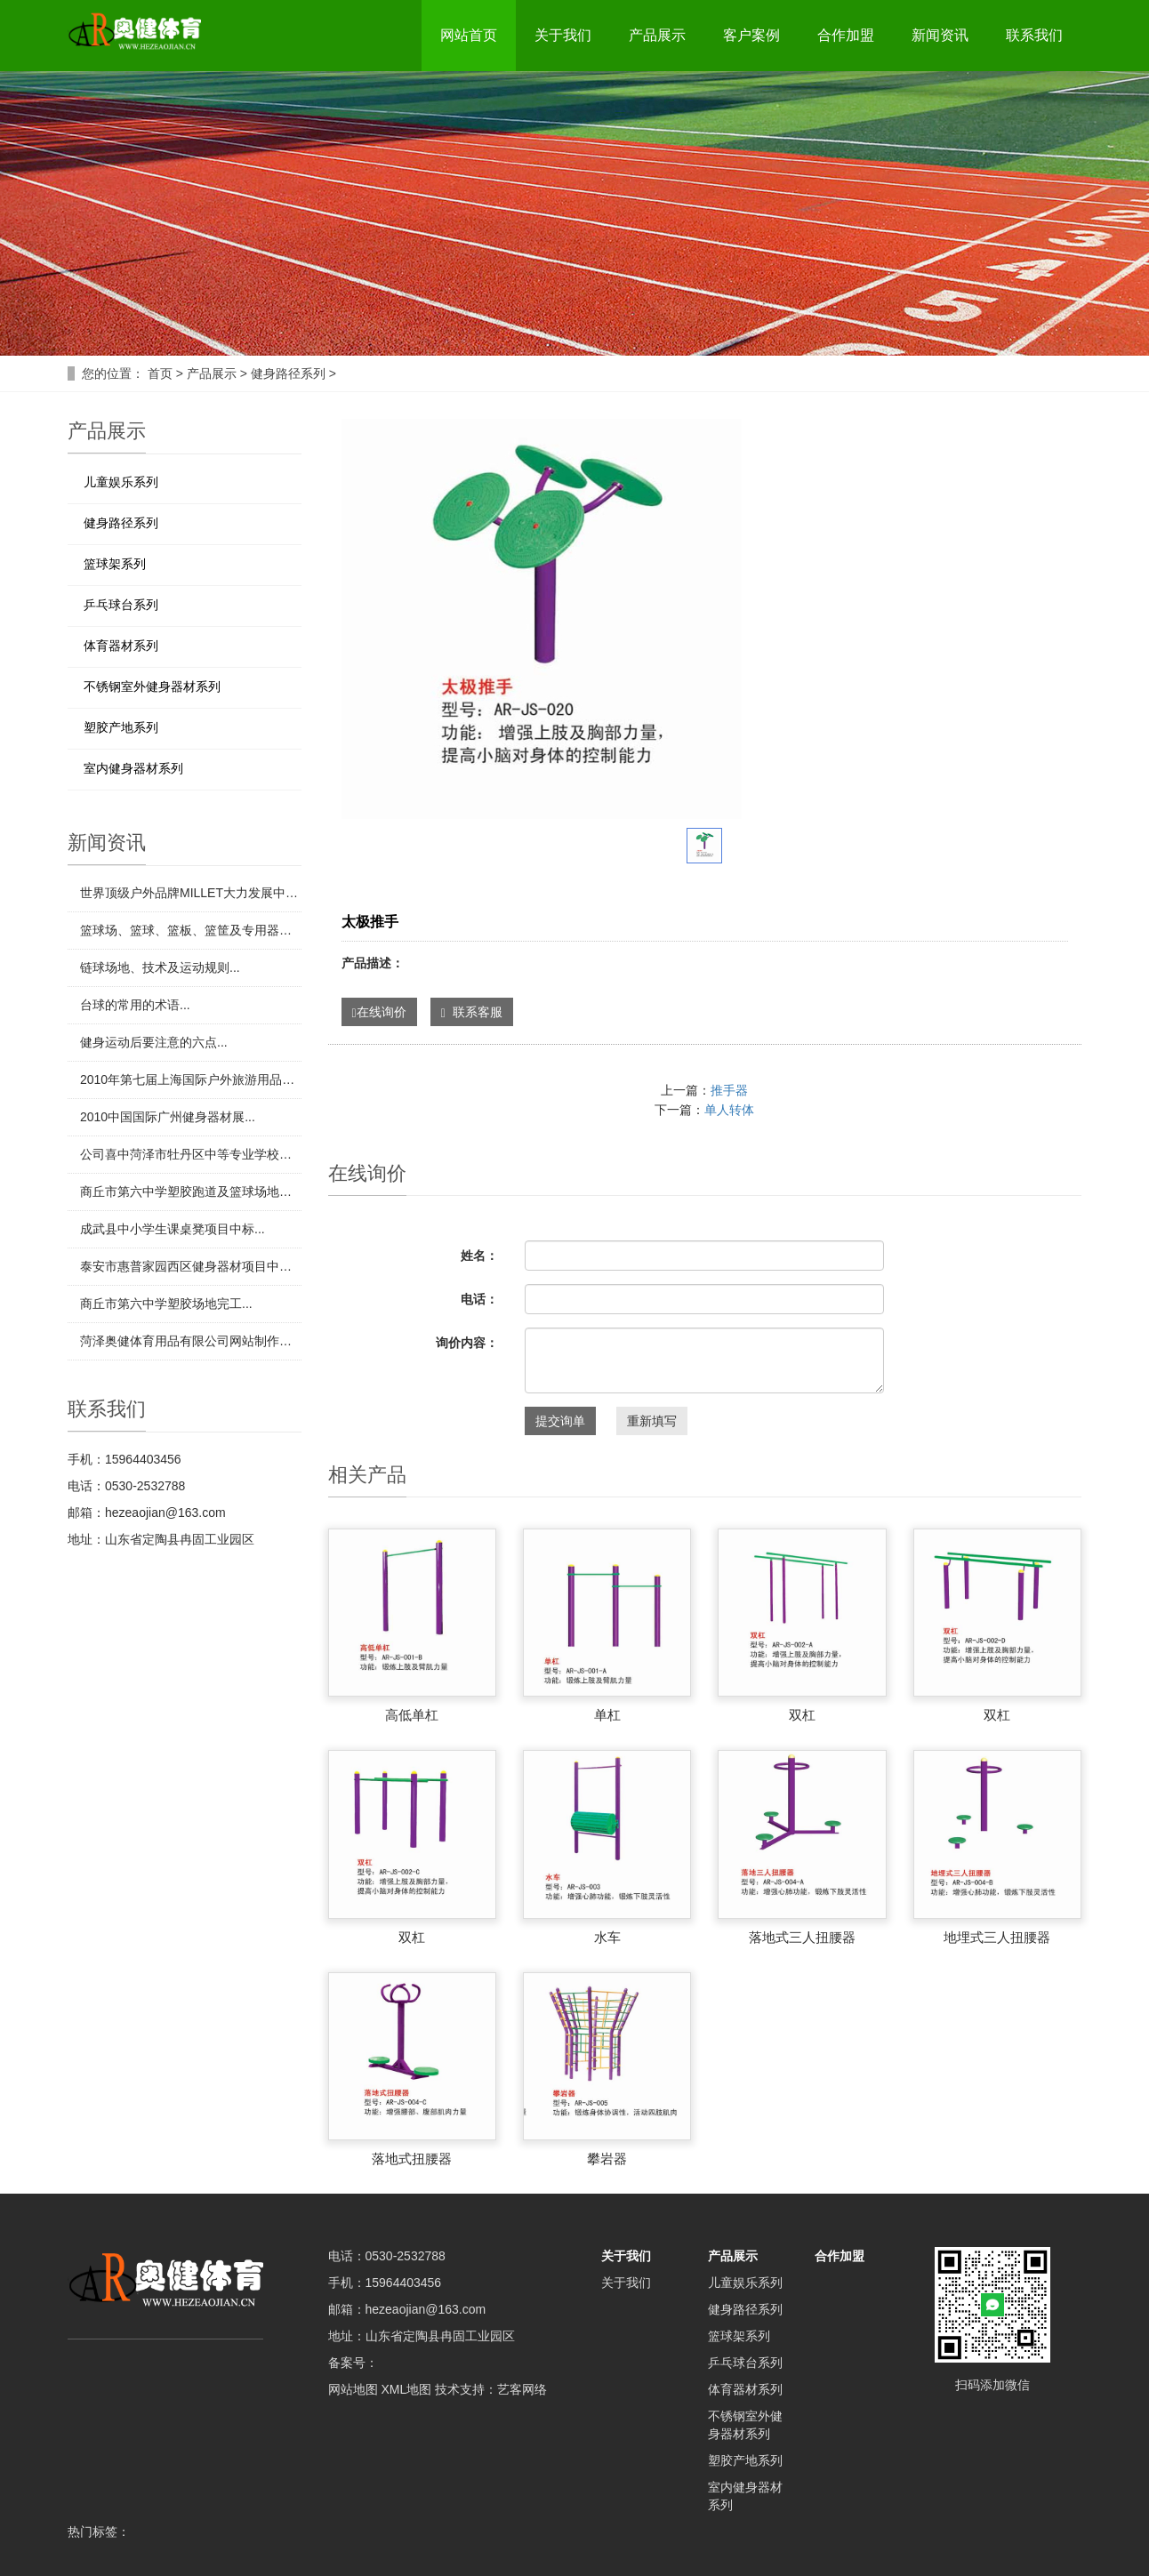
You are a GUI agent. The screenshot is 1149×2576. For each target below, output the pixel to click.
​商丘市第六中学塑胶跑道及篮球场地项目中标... (190, 1191)
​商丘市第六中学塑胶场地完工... (166, 1303)
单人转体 (729, 1110)
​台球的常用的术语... (135, 1005)
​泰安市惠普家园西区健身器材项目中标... (190, 1266)
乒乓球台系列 (121, 605)
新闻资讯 (940, 35)
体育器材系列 (121, 645)
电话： (479, 1299)
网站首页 (468, 35)
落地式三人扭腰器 (802, 1937)
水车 (607, 1937)
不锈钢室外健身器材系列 (152, 686)
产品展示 (657, 35)
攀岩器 (607, 2158)
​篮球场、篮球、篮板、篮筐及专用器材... (190, 930)
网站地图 (353, 2389)
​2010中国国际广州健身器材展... (167, 1117)
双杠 (802, 1714)
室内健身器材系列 (133, 768)
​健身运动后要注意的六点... (154, 1042)
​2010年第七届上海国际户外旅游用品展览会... (190, 1079)
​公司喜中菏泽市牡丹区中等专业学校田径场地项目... (190, 1154)
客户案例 (751, 35)
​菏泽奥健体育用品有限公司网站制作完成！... (190, 1341)
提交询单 (560, 1421)
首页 (160, 373)
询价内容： (467, 1343)
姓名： (479, 1255)
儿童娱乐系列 (121, 482)
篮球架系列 (115, 564)
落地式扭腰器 (412, 2158)
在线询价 (379, 1012)
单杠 (607, 1714)
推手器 (729, 1090)
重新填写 (652, 1421)
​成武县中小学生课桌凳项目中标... (172, 1229)
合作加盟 (845, 35)
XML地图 (406, 2389)
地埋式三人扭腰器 (997, 1937)
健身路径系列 (288, 373)
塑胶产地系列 (121, 727)
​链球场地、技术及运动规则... (160, 967)
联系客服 (471, 1012)
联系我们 (1034, 35)
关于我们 (562, 35)
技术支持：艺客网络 (491, 2389)
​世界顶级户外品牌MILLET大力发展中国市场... (190, 893)
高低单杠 (411, 1714)
